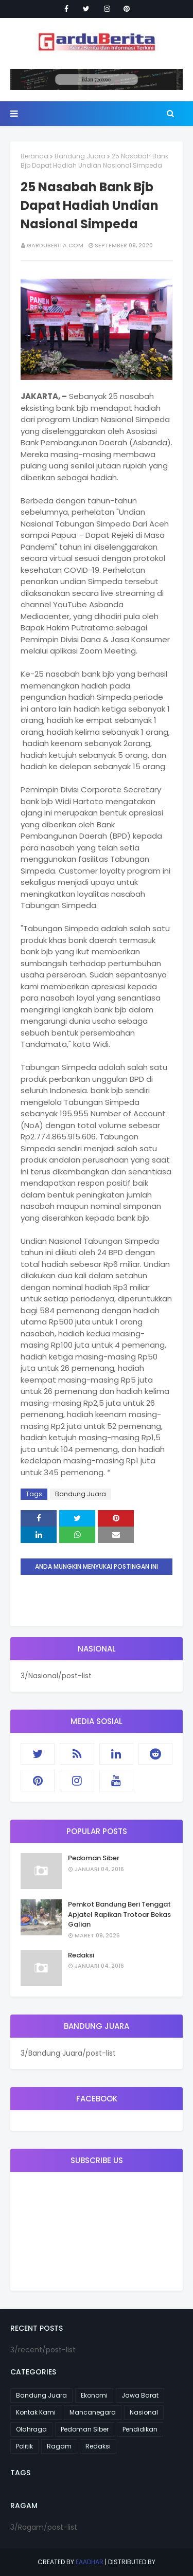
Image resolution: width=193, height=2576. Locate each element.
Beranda (34, 156)
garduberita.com (55, 245)
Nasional (144, 2412)
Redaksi (81, 1955)
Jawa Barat (140, 2395)
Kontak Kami (36, 2412)
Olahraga (31, 2429)
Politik (24, 2446)
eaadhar (89, 2561)
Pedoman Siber (93, 1858)
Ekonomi (94, 2395)
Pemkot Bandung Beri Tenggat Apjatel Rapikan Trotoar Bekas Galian (119, 1914)
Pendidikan (139, 2429)
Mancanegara (92, 2412)
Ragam (59, 2446)
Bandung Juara (80, 156)
